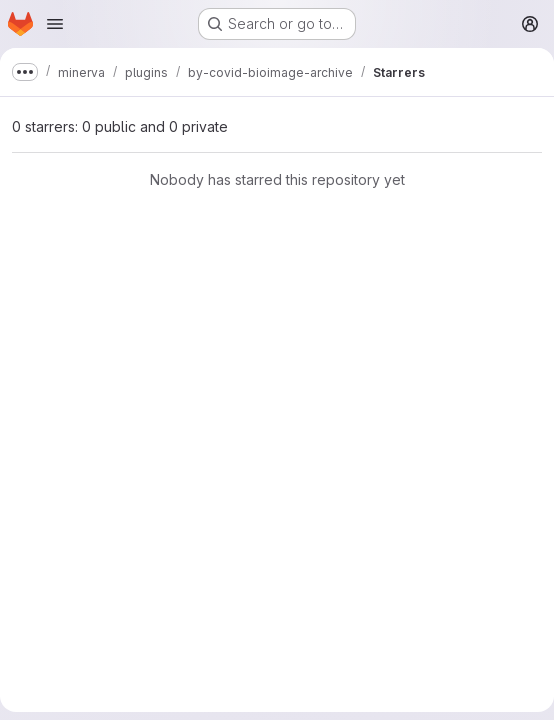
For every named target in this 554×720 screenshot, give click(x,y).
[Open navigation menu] (55, 24)
